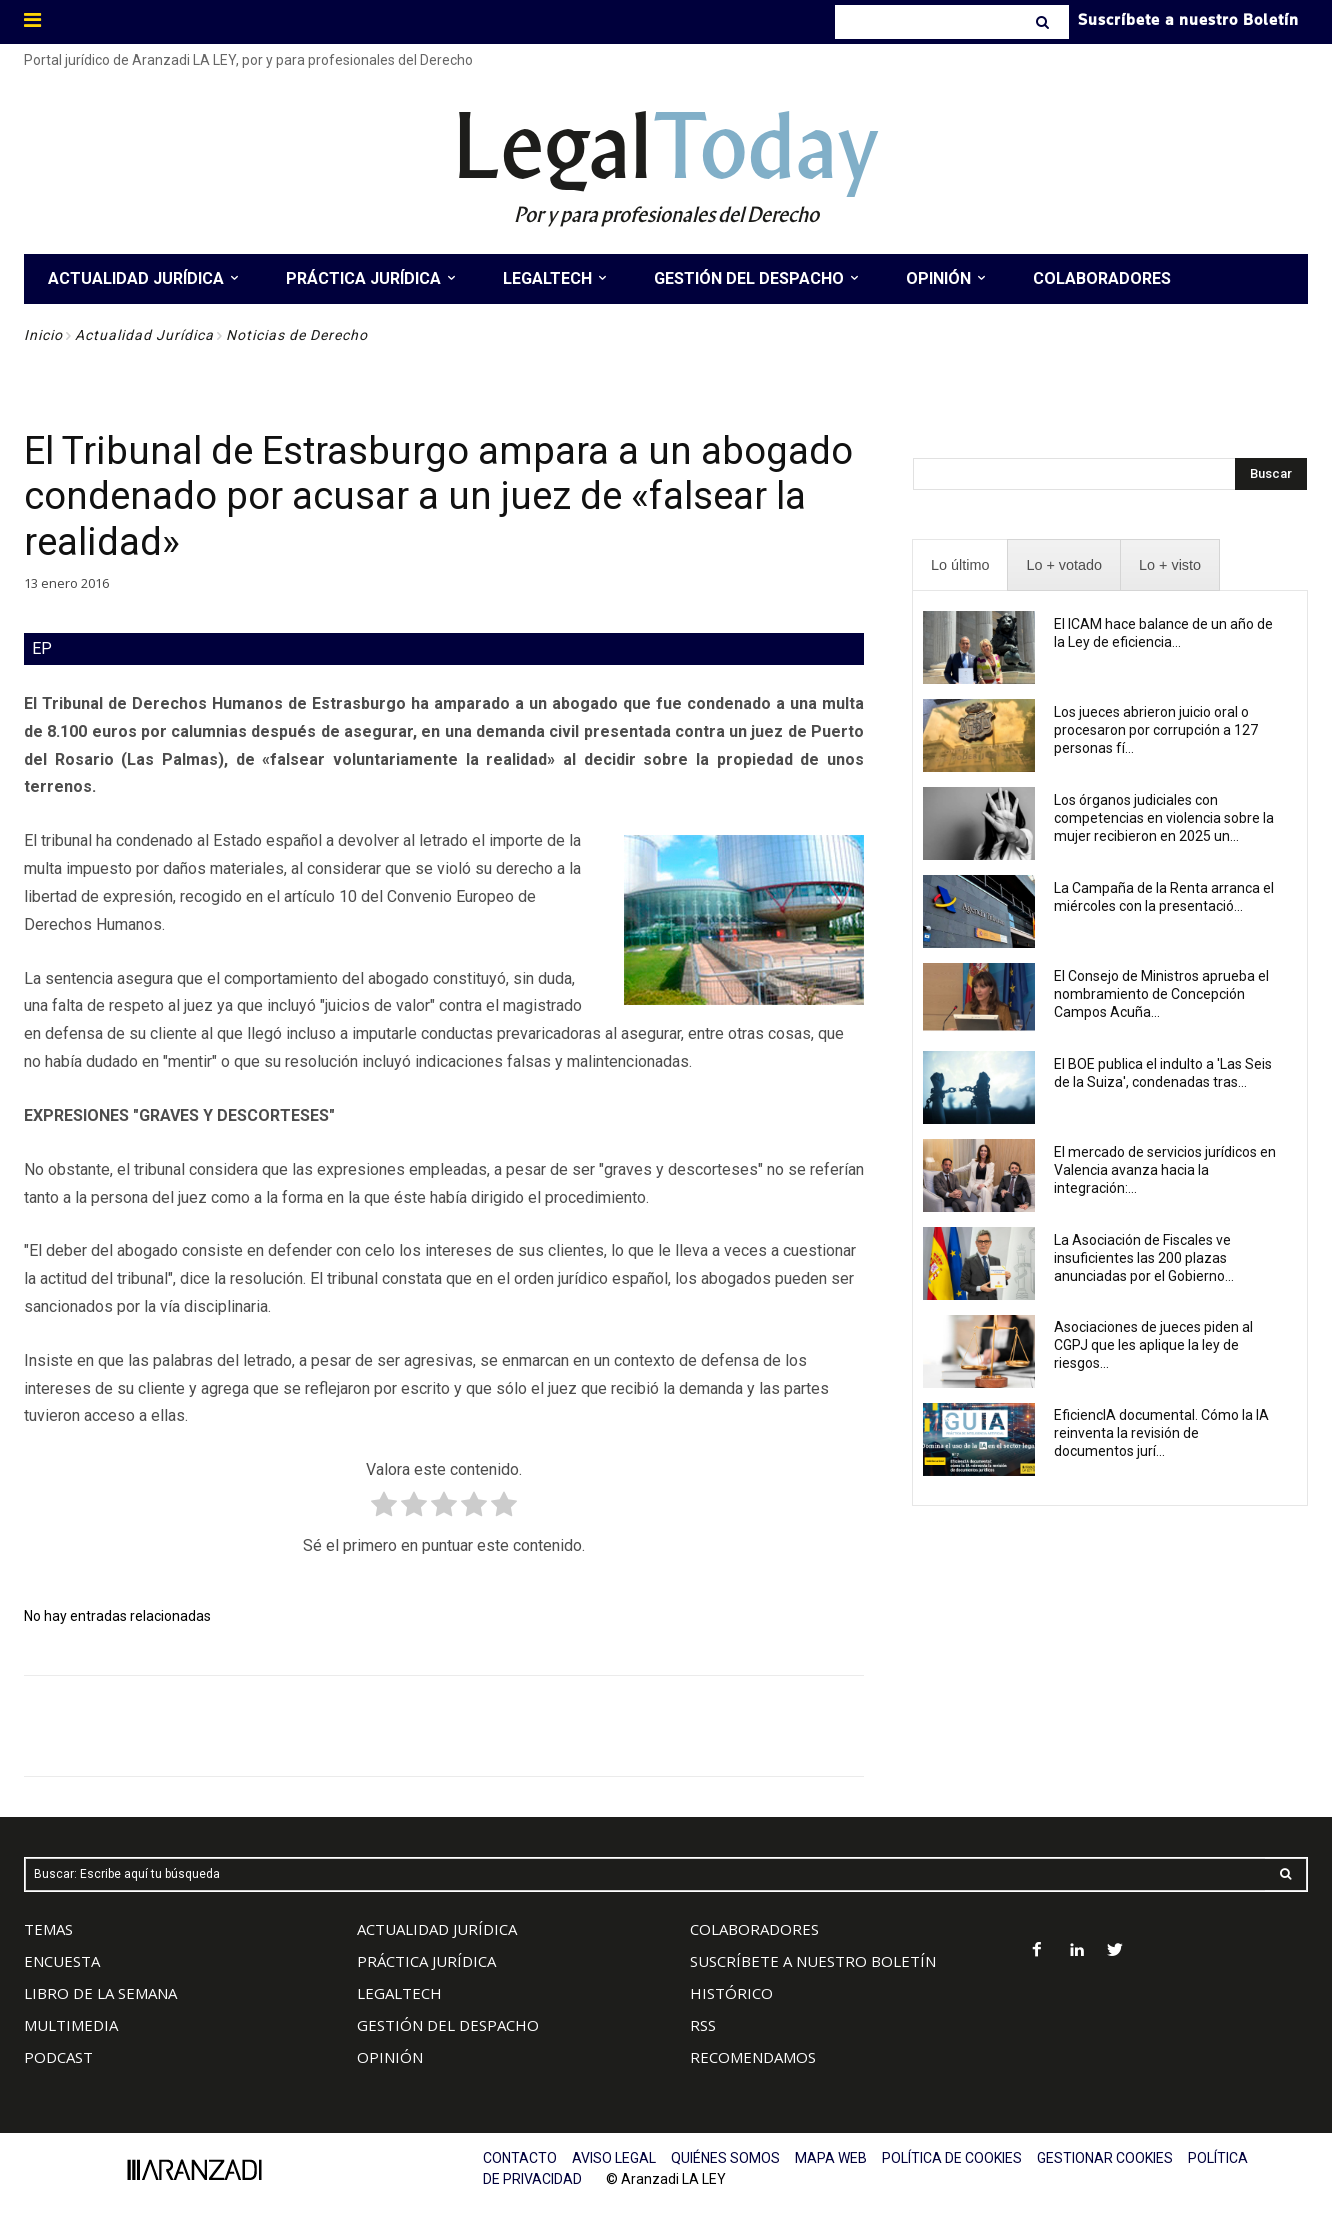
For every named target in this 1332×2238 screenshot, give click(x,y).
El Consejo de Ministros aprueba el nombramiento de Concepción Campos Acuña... (1161, 994)
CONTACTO (520, 2158)
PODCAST (58, 2057)
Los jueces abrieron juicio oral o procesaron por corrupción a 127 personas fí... (1156, 730)
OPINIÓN (390, 2057)
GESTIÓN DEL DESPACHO (448, 2025)
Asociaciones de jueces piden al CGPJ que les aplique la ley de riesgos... (1153, 1345)
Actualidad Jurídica (144, 335)
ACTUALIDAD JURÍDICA (437, 1929)
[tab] (960, 565)
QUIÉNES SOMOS (725, 2158)
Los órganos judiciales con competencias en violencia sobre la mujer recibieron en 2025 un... (1164, 818)
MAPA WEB (831, 2158)
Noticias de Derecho (297, 335)
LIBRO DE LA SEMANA (100, 1993)
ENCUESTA (62, 1961)
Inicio (43, 335)
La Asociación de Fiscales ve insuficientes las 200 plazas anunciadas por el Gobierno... (1144, 1258)
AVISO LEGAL (614, 2158)
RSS (703, 2025)
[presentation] (960, 565)
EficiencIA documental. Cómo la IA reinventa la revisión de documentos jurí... (1161, 1433)
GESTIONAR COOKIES (1105, 2158)
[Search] (1044, 22)
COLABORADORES (754, 1929)
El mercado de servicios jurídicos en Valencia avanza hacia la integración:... (1165, 1170)
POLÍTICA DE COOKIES (952, 2158)
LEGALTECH (399, 1993)
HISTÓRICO (731, 1993)
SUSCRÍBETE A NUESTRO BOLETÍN (813, 1961)
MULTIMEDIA (71, 2025)
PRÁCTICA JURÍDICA (426, 1961)
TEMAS (48, 1929)
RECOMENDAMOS (753, 2057)
